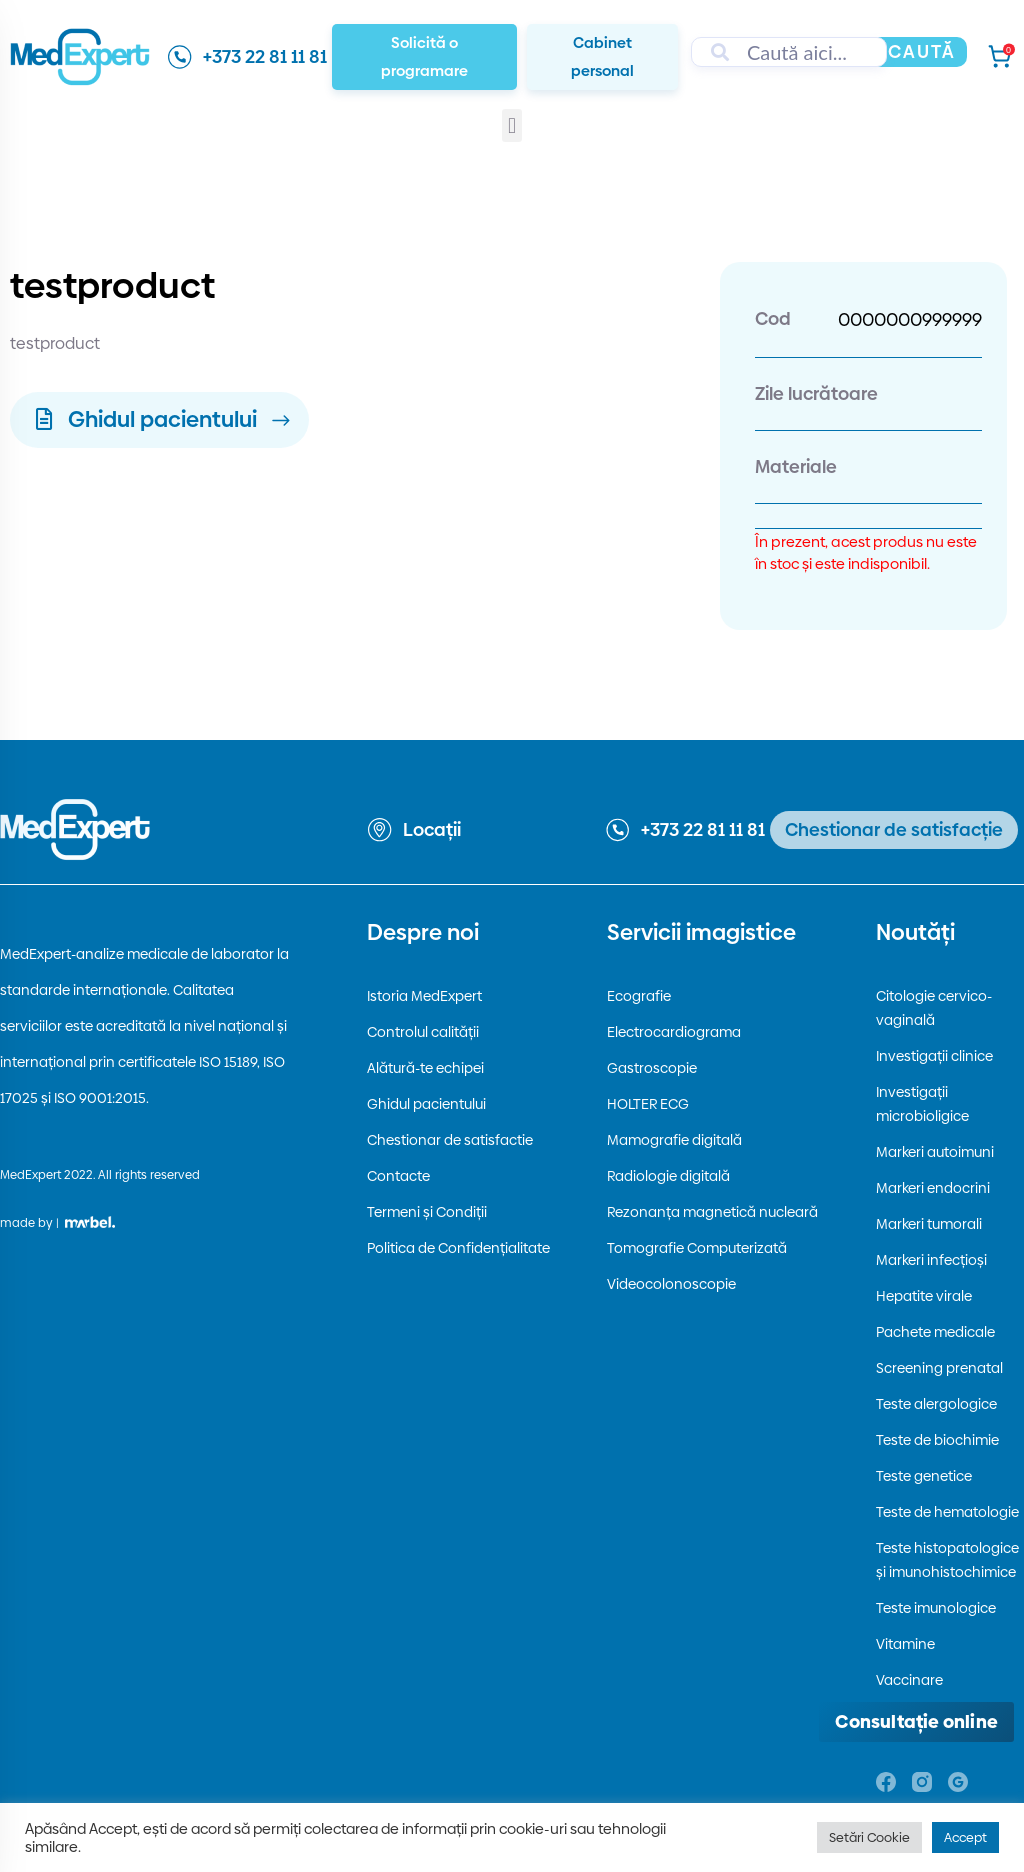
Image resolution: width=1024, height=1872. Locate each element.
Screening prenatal (939, 1368)
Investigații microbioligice (922, 1104)
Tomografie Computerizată (697, 1248)
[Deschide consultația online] (916, 1722)
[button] (511, 125)
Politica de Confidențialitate (458, 1248)
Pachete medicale (935, 1332)
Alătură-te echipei (425, 1068)
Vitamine (905, 1644)
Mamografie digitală (674, 1140)
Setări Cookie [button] (869, 1837)
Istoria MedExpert (424, 996)
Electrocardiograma (674, 1032)
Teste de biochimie (937, 1440)
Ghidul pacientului (426, 1104)
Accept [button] (965, 1837)
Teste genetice (924, 1476)
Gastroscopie (652, 1068)
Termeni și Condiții (427, 1212)
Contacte (398, 1176)
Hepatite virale (924, 1296)
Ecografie (639, 996)
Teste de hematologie (947, 1512)
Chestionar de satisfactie (450, 1140)
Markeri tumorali (929, 1224)
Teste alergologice (936, 1404)
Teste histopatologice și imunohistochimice (947, 1560)
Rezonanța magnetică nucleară (712, 1212)
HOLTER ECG (648, 1104)
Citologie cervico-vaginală (934, 1008)
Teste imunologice (936, 1608)
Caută (922, 51)
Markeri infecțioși (931, 1260)
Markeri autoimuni (935, 1152)
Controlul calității (423, 1032)
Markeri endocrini (933, 1188)
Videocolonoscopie (671, 1284)
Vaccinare (909, 1680)
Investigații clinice (934, 1056)
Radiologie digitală (668, 1176)
